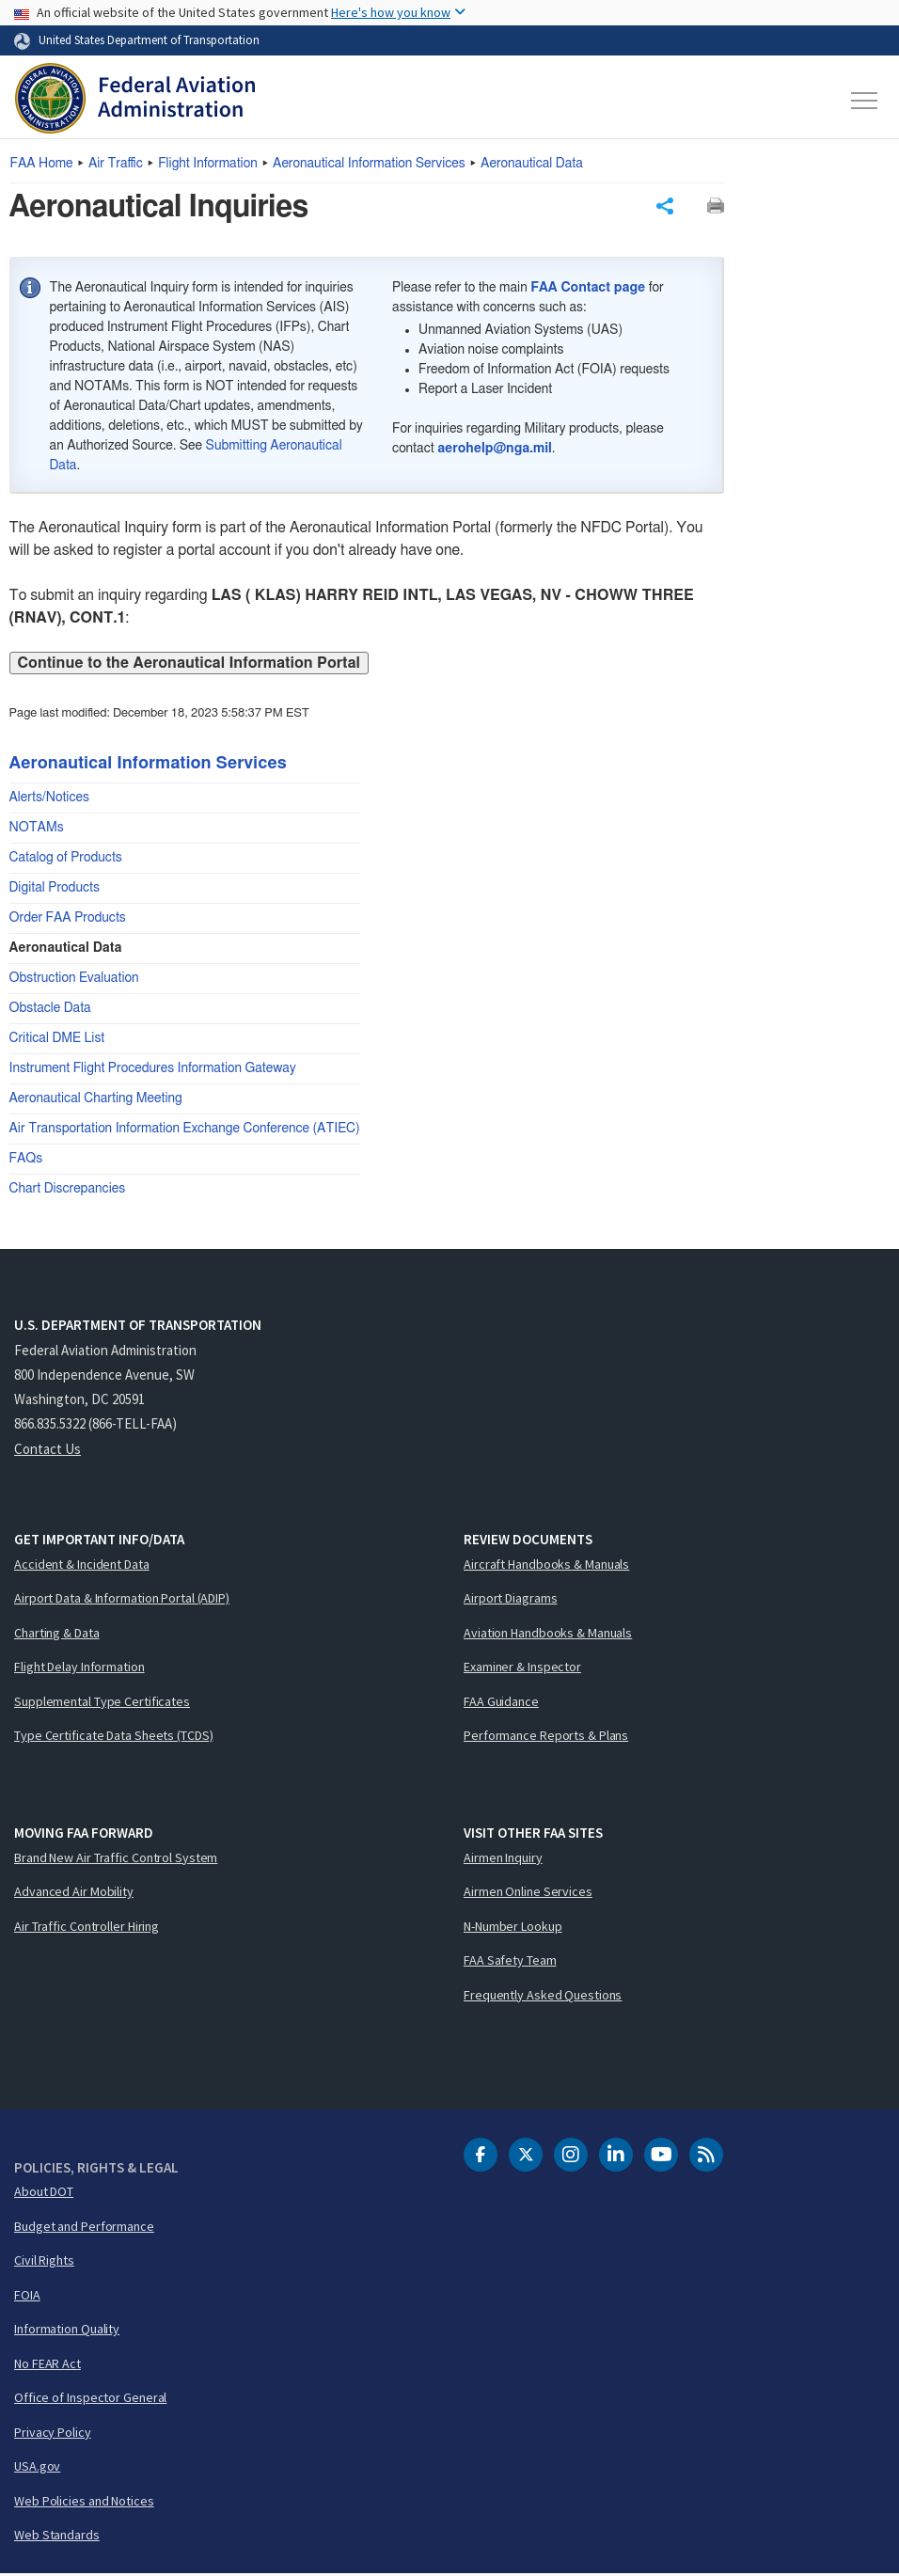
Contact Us (47, 1451)
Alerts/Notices (49, 799)
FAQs (26, 1160)
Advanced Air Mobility (74, 1893)
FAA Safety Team (510, 1961)
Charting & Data (57, 1634)
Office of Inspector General (90, 2399)
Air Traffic (115, 163)
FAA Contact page (587, 289)
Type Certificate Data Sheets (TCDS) (113, 1737)
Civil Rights (44, 2261)
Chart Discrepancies (67, 1190)
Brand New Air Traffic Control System (115, 1859)
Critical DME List (57, 1040)
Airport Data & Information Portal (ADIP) (121, 1599)
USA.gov (37, 2467)
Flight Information (208, 163)
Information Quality (66, 2330)
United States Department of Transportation (149, 39)
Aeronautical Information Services (369, 163)
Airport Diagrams (510, 1599)
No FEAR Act (47, 2365)
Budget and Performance (84, 2228)
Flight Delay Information (79, 1668)
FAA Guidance (501, 1703)
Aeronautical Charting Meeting (95, 1100)
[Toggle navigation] (865, 101)
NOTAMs (36, 829)
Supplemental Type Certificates (102, 1703)
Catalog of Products (65, 859)
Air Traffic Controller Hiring (86, 1928)
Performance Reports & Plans (546, 1737)
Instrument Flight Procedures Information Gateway (152, 1070)
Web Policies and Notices (84, 2502)
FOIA (27, 2296)
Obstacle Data (50, 1010)
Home (41, 163)
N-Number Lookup (513, 1928)
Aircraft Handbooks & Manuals (546, 1565)
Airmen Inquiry (503, 1859)
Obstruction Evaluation (74, 980)
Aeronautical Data (532, 163)
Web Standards (57, 2536)
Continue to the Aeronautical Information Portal (189, 664)
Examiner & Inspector (522, 1668)
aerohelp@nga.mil (494, 450)
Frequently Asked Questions (543, 1996)
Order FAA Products (67, 919)
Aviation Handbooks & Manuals (548, 1634)
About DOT (43, 2193)
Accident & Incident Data (82, 1565)
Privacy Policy (52, 2434)
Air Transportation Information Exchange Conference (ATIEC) (184, 1130)
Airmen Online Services (528, 1893)
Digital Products (54, 889)
